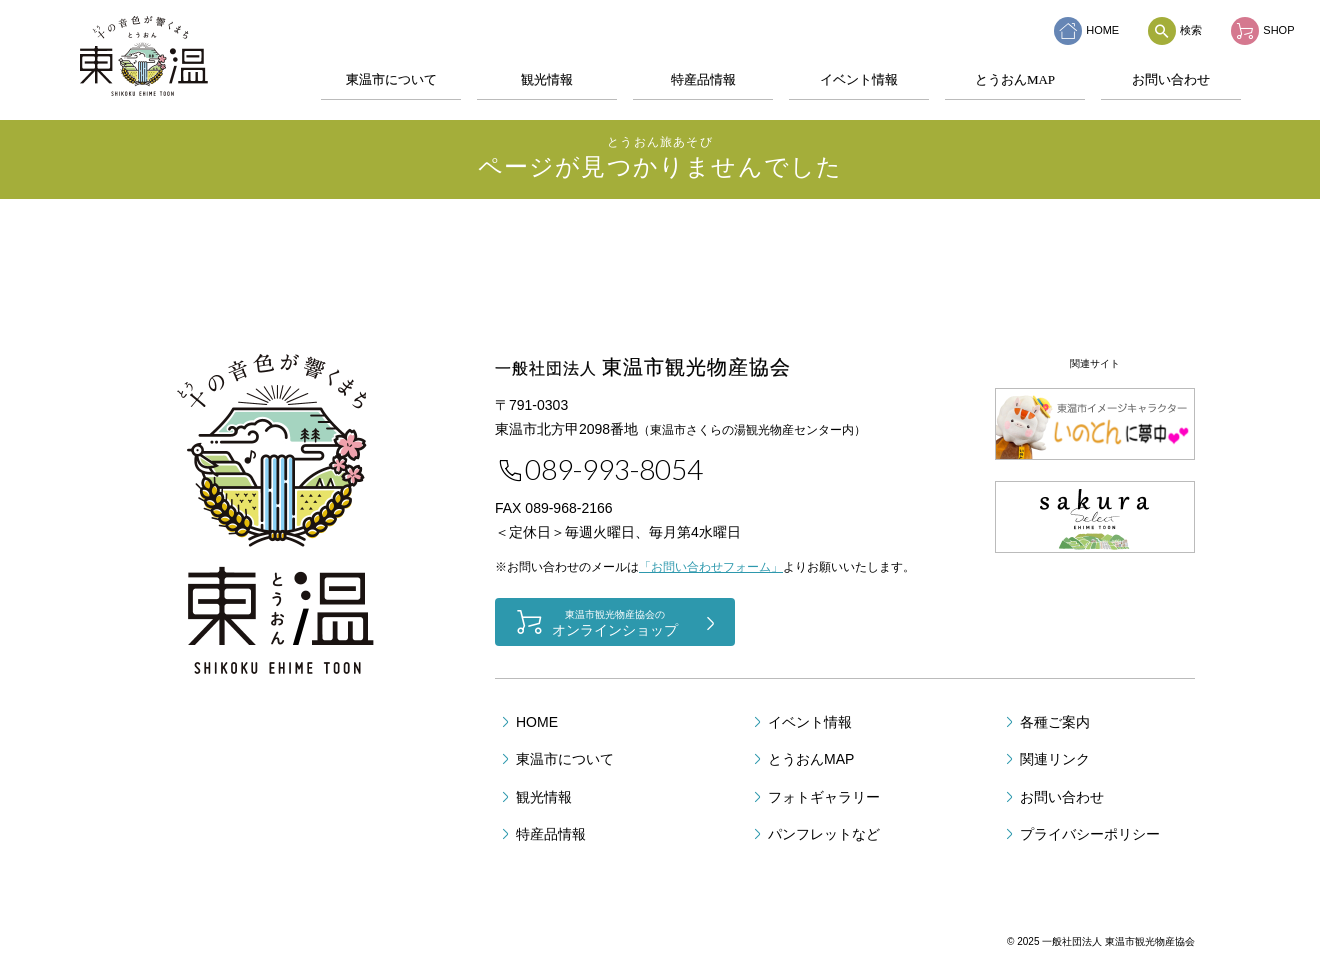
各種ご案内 (1055, 722)
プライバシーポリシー (1090, 834)
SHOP (1262, 31)
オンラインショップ (615, 623)
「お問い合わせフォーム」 (711, 567)
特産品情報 (703, 79)
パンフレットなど (824, 834)
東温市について (391, 79)
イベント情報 (859, 79)
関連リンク (1055, 759)
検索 (1175, 31)
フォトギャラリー (824, 797)
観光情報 (547, 79)
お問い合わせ (1171, 79)
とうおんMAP (1015, 79)
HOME (1086, 31)
